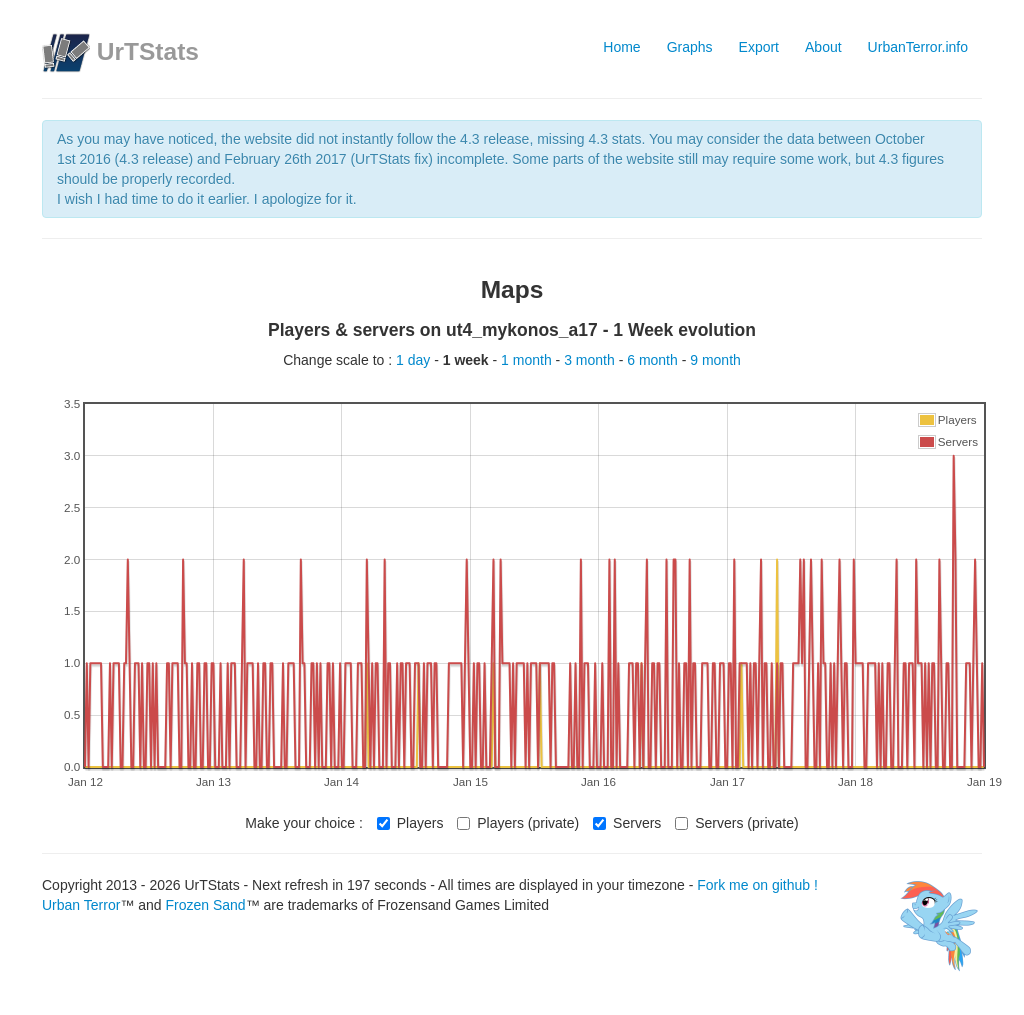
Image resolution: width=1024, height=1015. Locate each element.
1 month (528, 360)
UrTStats (148, 51)
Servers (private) (736, 823)
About (823, 47)
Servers (627, 823)
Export (759, 47)
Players (410, 823)
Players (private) (518, 823)
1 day (415, 360)
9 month (715, 360)
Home (621, 47)
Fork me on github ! (757, 885)
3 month (591, 360)
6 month (654, 360)
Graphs (690, 47)
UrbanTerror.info (918, 47)
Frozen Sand (205, 905)
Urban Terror (81, 905)
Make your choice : (304, 823)
